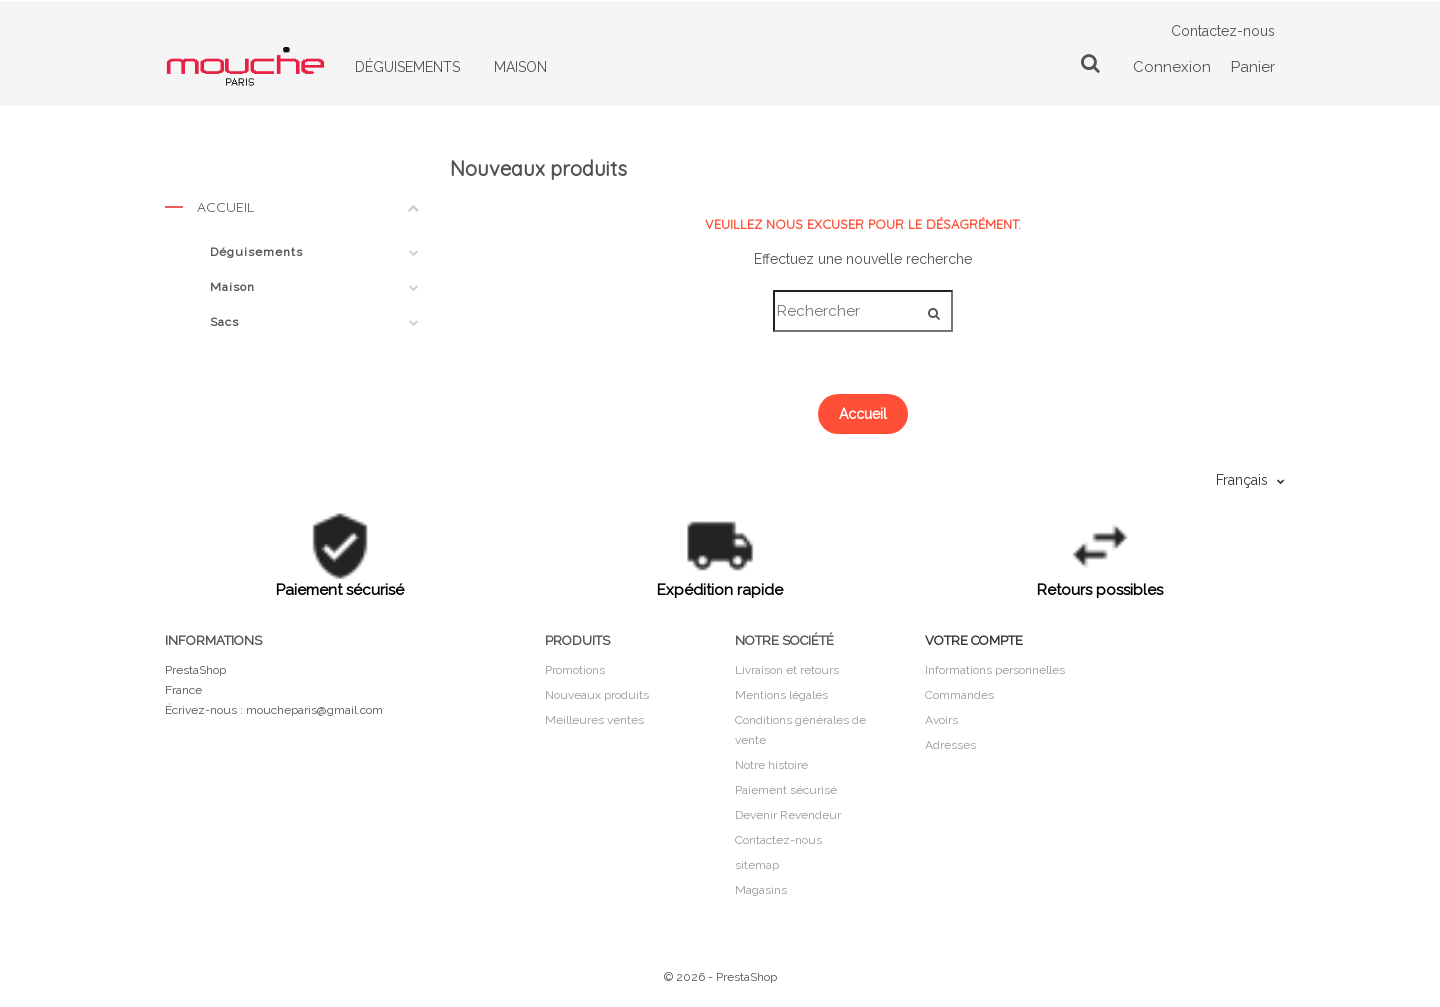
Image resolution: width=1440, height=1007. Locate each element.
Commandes (959, 695)
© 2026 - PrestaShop (720, 977)
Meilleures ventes (594, 720)
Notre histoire (771, 765)
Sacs (224, 322)
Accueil (292, 211)
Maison (232, 287)
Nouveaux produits (597, 695)
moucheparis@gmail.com (314, 710)
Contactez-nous (1223, 31)
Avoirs (941, 720)
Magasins (761, 890)
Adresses (950, 745)
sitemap (757, 865)
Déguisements (256, 252)
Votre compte (974, 640)
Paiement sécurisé (786, 790)
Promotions (575, 670)
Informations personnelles (995, 670)
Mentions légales (781, 695)
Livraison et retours (787, 670)
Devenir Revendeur (788, 815)
